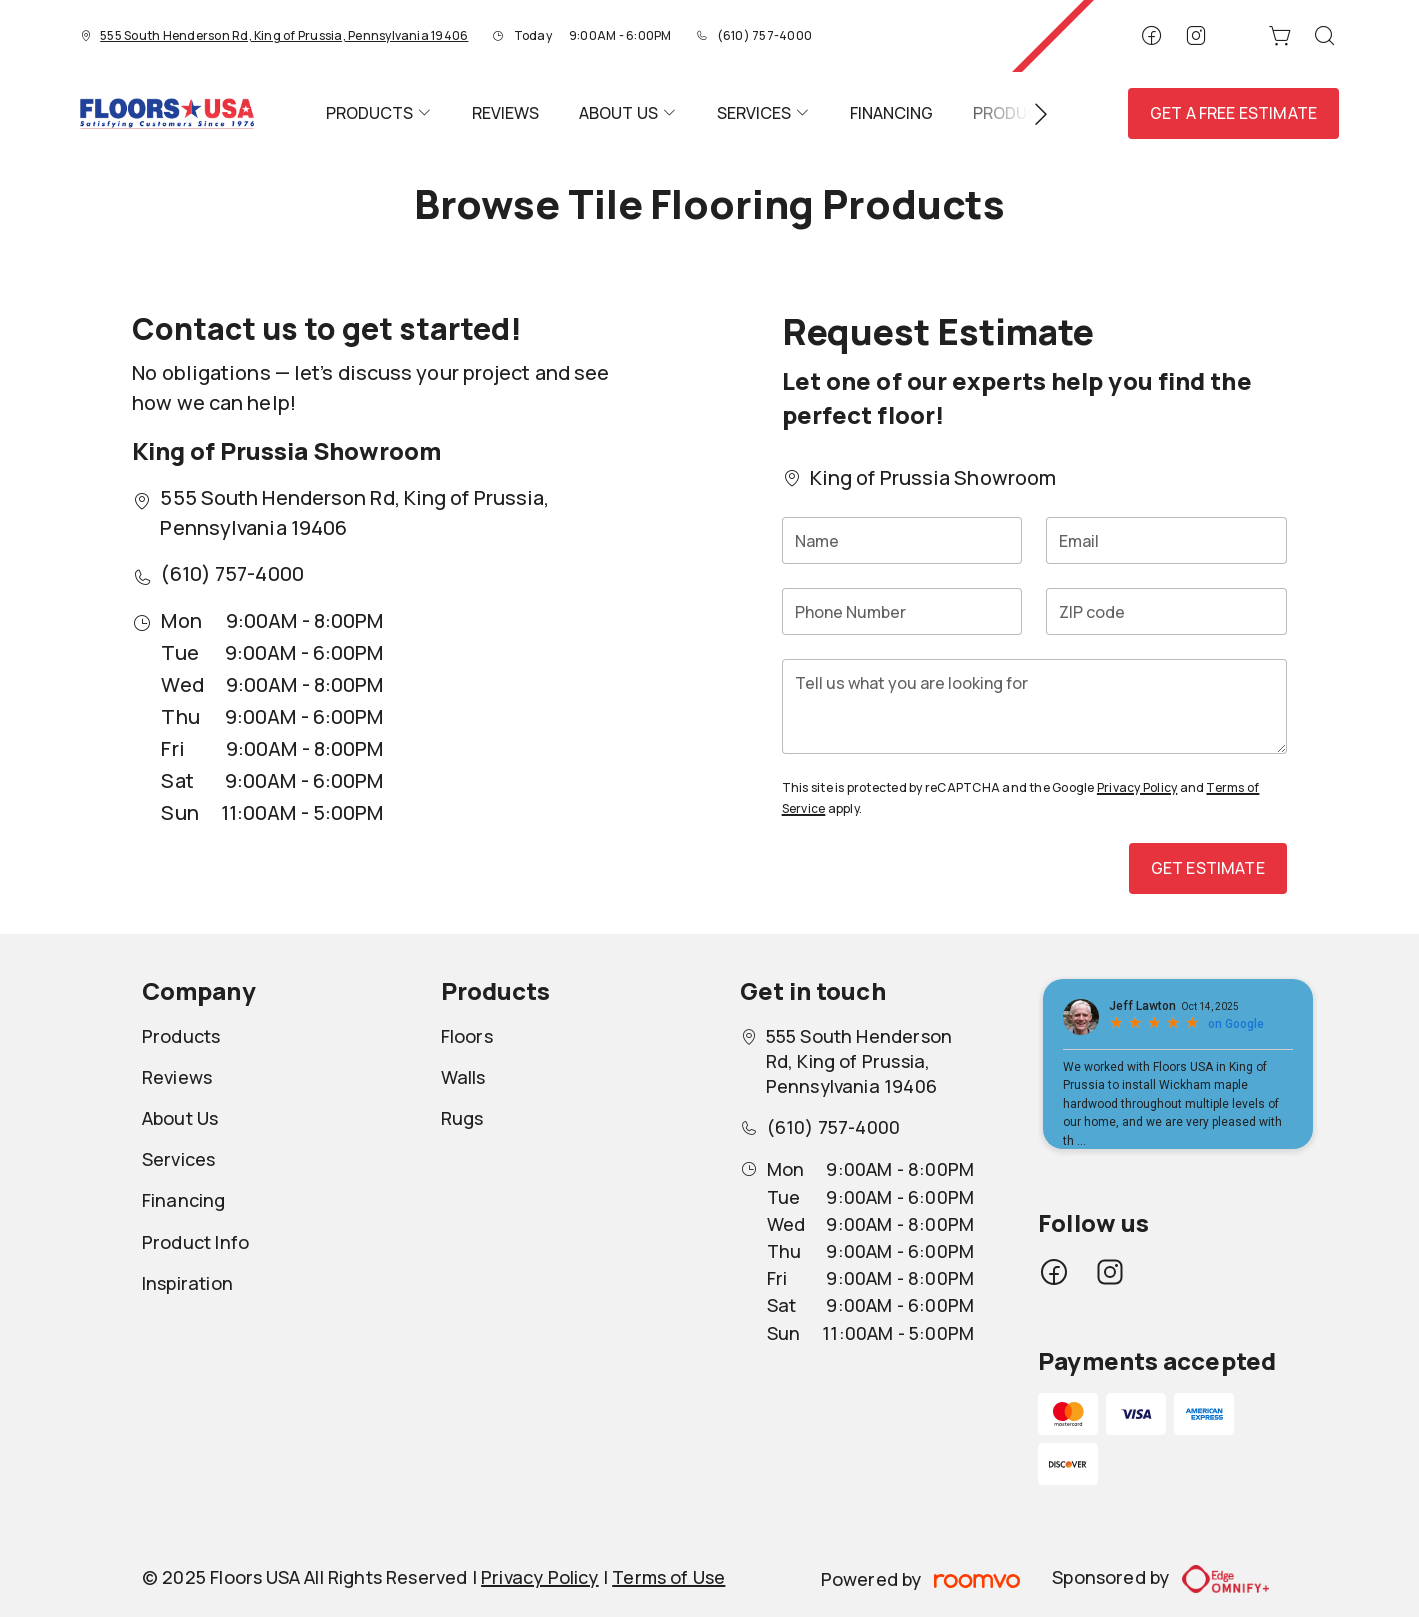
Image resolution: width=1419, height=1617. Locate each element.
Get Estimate (1208, 868)
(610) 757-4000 (764, 35)
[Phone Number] (902, 611)
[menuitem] (379, 113)
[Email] (1166, 540)
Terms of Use (668, 1577)
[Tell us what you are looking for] (1034, 706)
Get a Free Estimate (1233, 113)
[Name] (902, 540)
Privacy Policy (1137, 787)
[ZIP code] (1166, 611)
